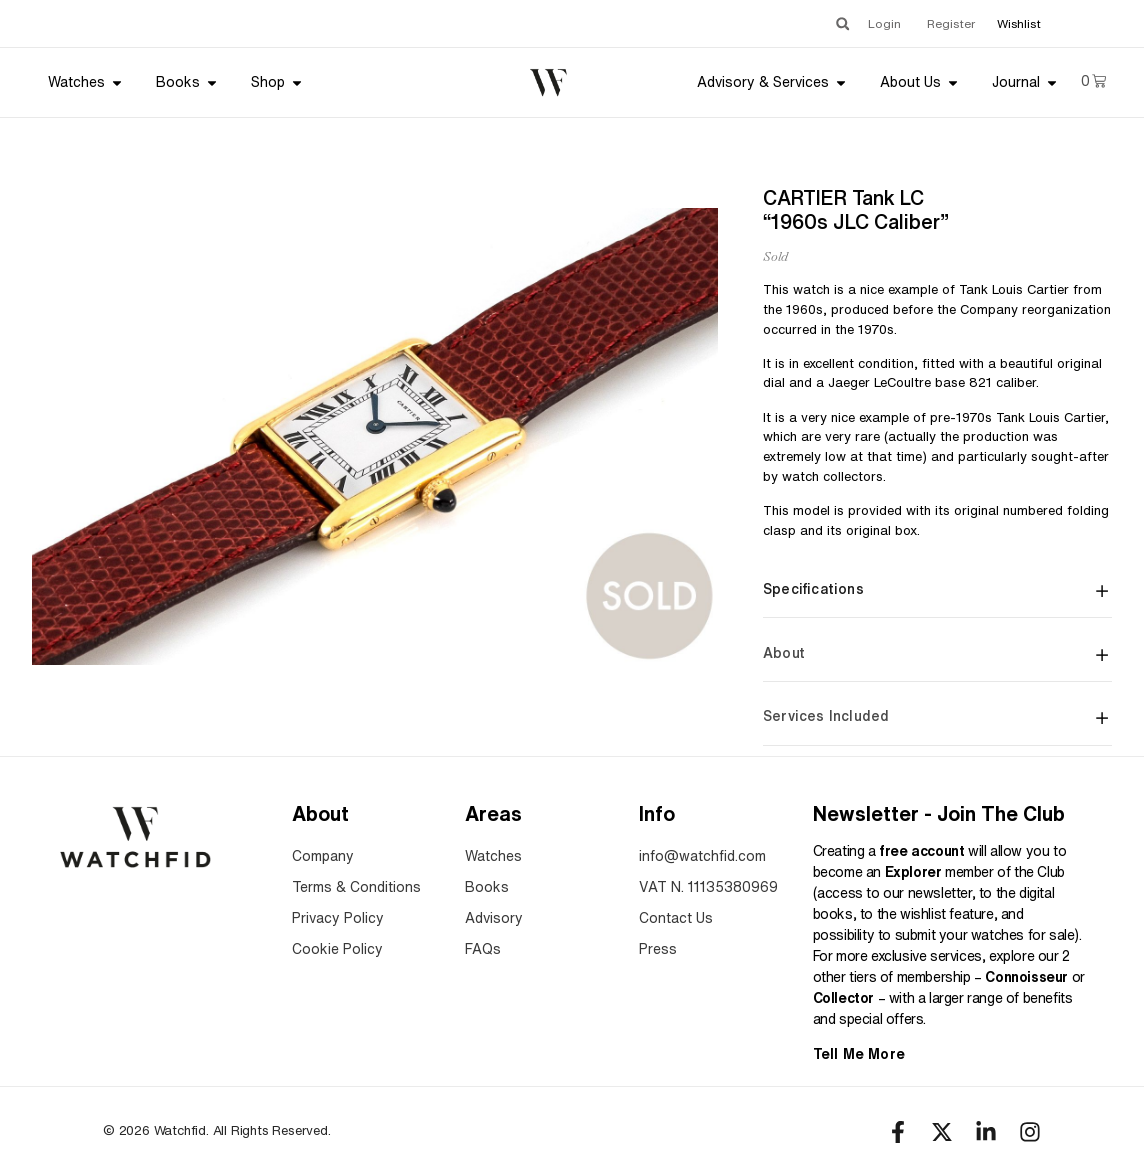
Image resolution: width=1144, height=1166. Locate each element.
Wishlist (1019, 23)
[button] (842, 23)
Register (951, 23)
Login (884, 23)
